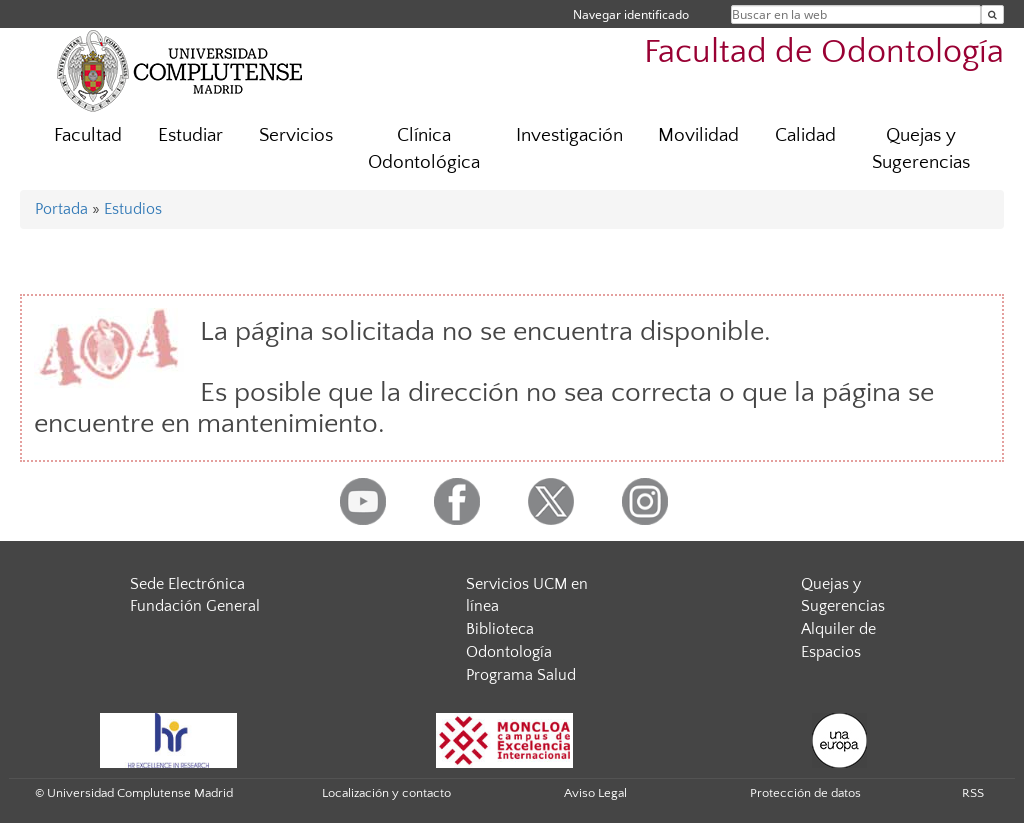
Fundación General (195, 606)
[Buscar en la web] (992, 14)
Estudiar (190, 135)
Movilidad (698, 135)
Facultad (88, 135)
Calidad (805, 135)
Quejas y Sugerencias (921, 149)
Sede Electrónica (187, 584)
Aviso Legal (595, 793)
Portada (61, 209)
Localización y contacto (386, 793)
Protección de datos (805, 793)
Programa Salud (521, 675)
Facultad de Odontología (824, 52)
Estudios (133, 209)
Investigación (569, 135)
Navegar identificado (631, 14)
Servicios (296, 135)
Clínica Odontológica (424, 149)
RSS (973, 793)
